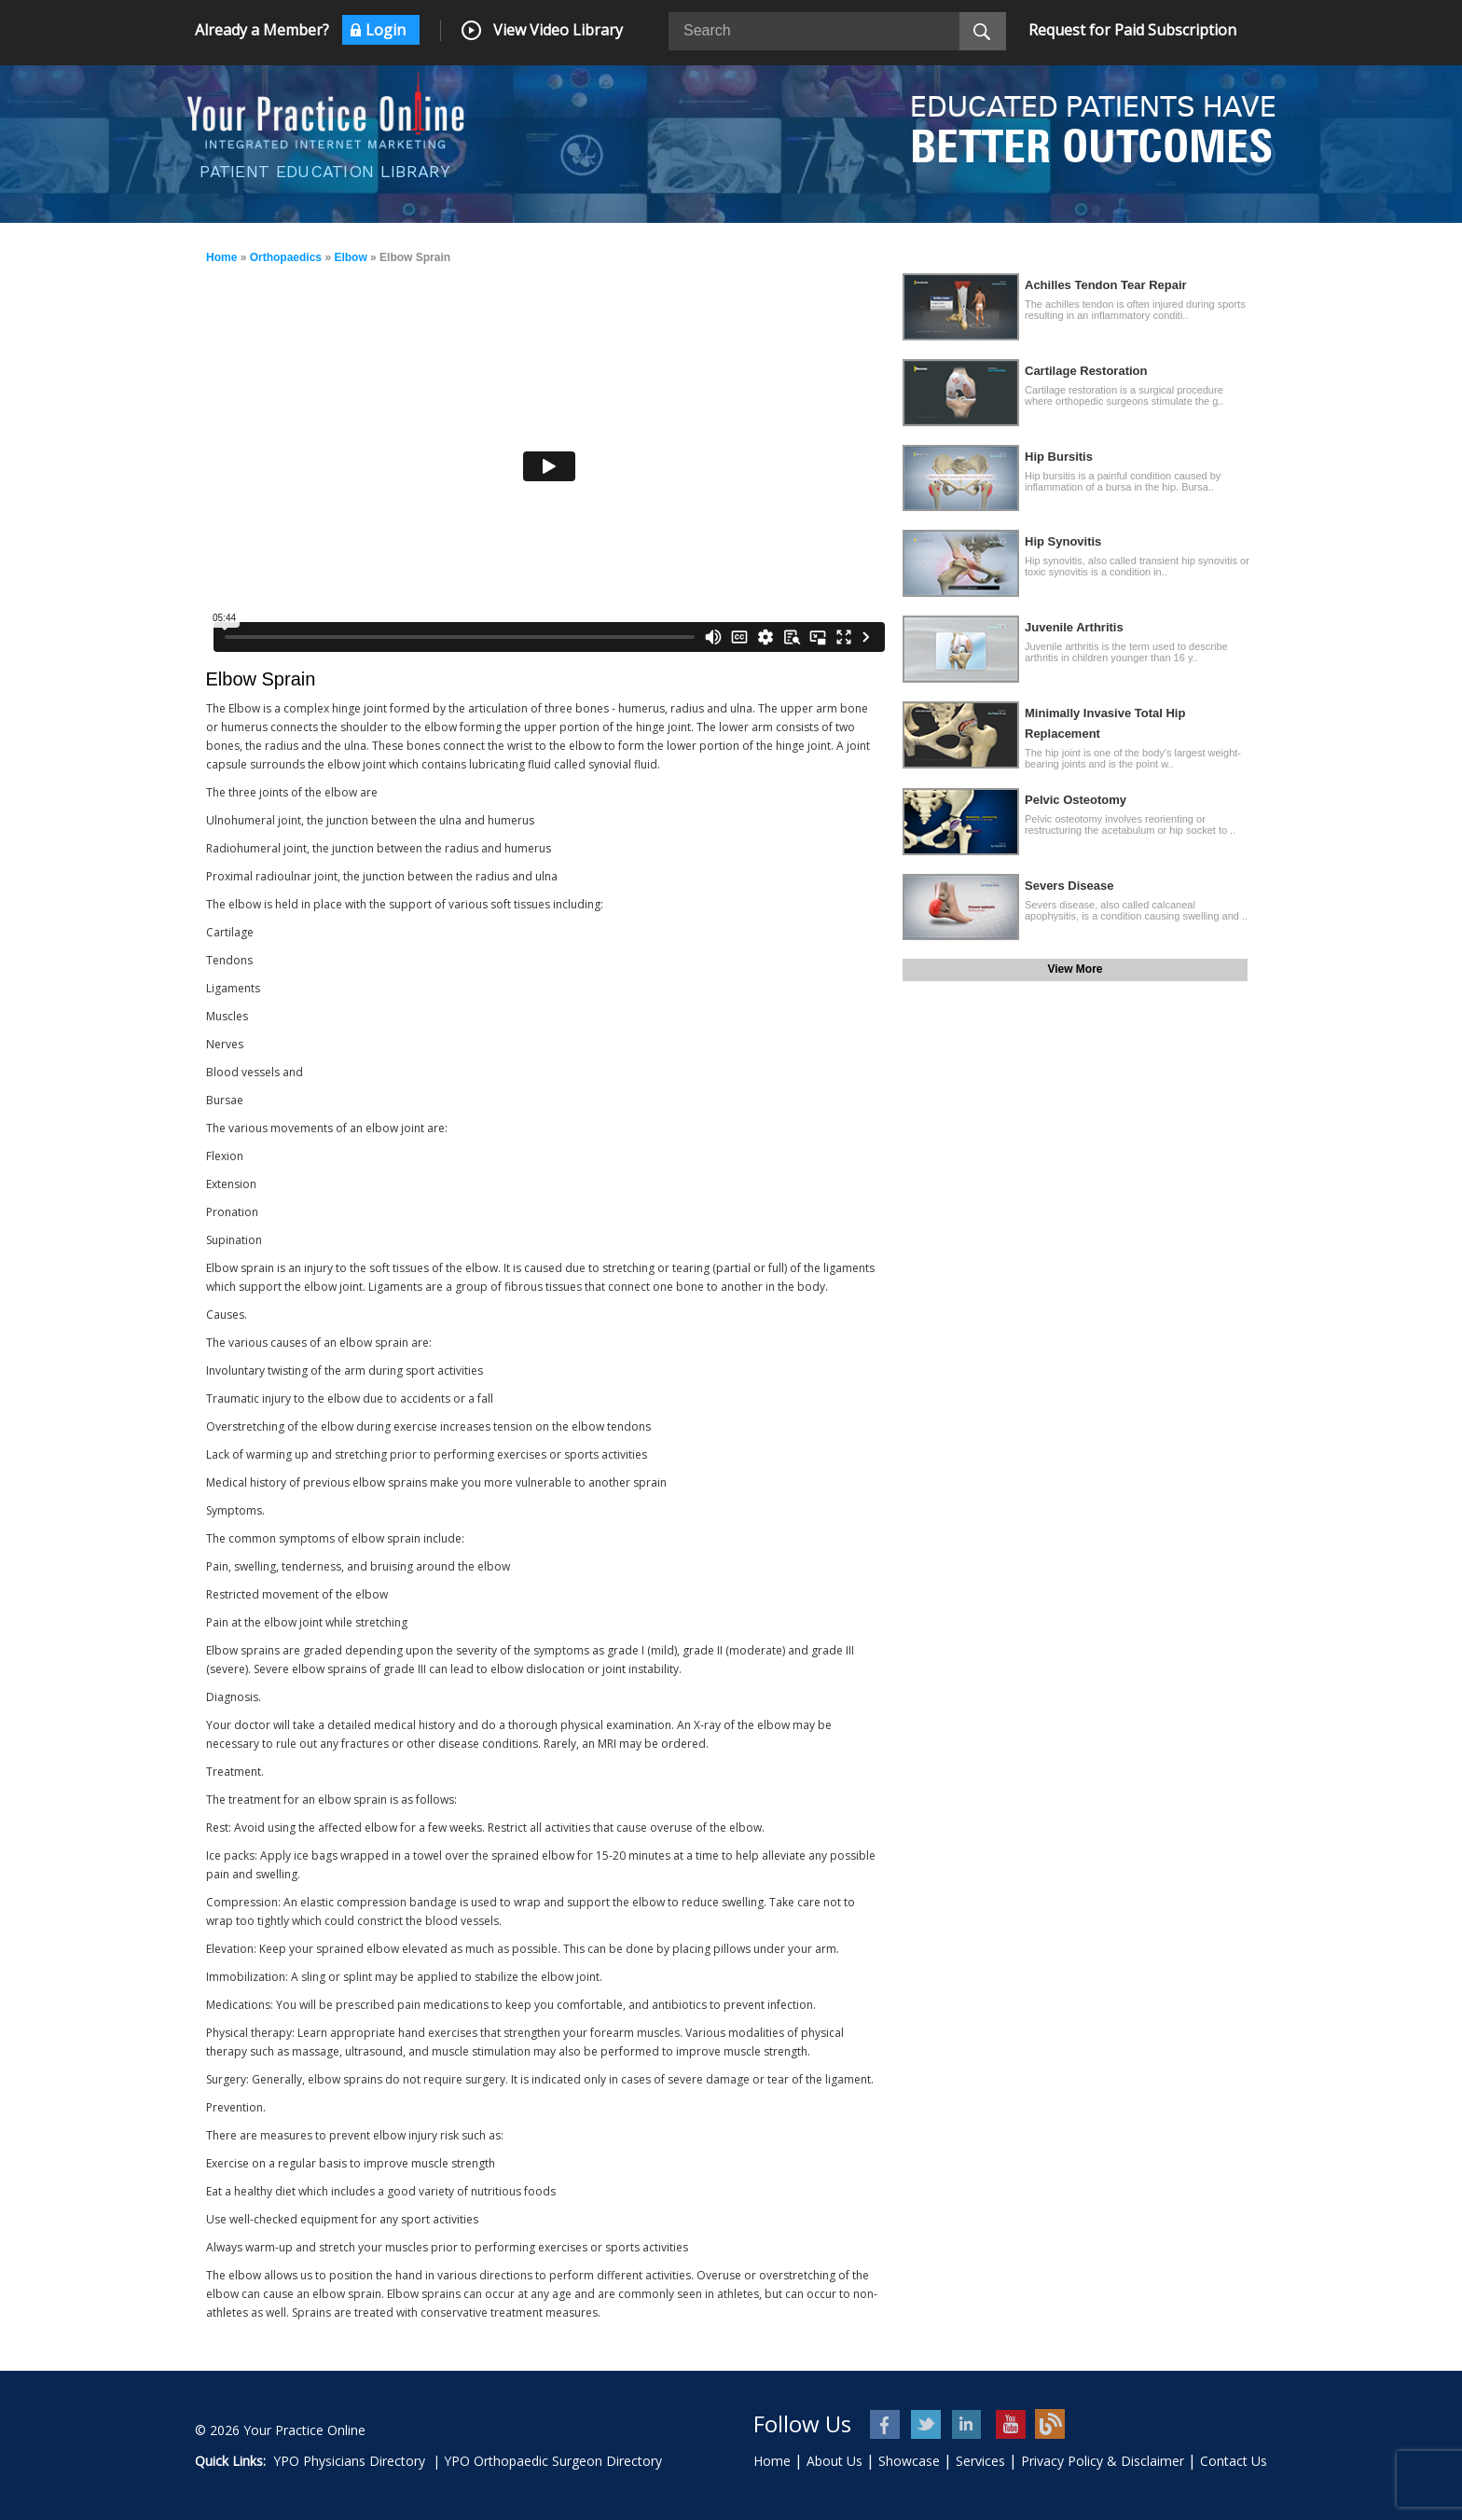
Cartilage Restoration (1086, 371)
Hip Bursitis (1059, 457)
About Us (834, 2461)
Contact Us (1233, 2461)
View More (1074, 969)
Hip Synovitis (1063, 541)
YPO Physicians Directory (349, 2461)
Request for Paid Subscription (1132, 30)
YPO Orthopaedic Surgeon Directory (553, 2461)
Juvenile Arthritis (1074, 627)
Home (221, 257)
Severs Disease (1069, 886)
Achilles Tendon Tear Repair (1106, 285)
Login (386, 30)
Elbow (350, 257)
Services (980, 2461)
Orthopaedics (286, 257)
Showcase (909, 2461)
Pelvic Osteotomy (1075, 800)
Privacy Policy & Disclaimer (1102, 2461)
